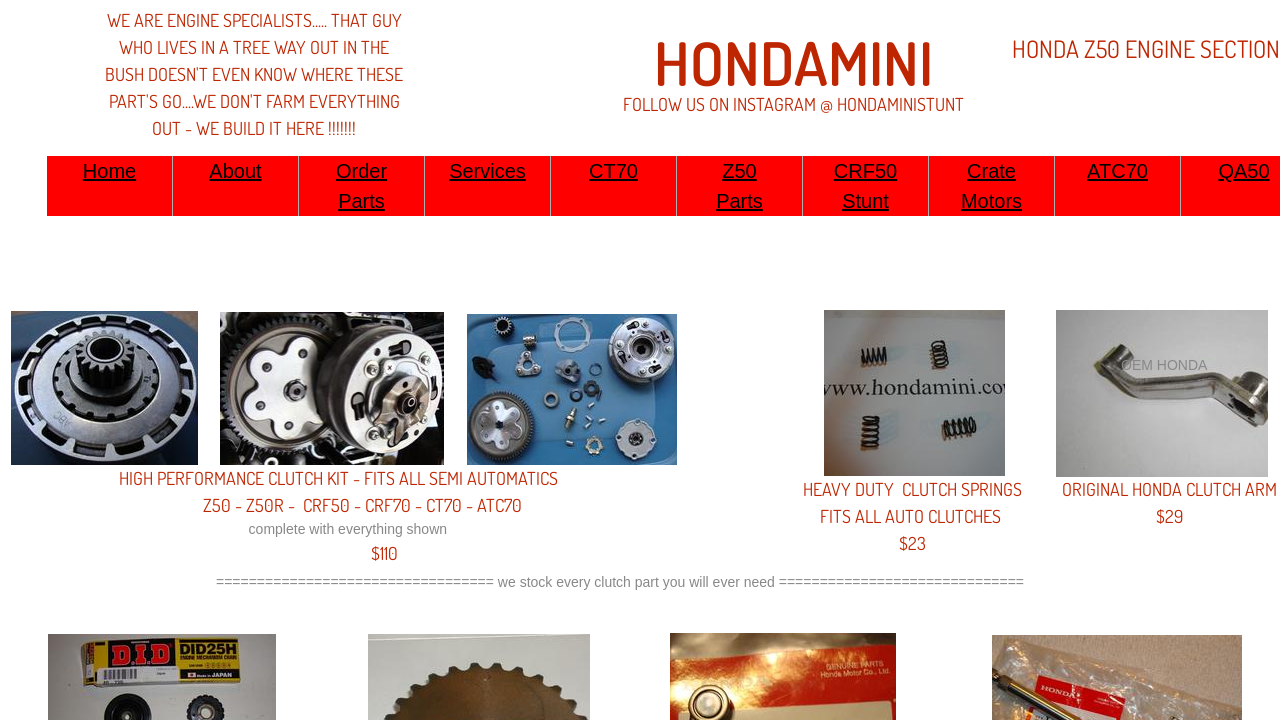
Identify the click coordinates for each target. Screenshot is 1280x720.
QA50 (1243, 171)
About (235, 171)
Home (109, 171)
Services (487, 171)
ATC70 (1117, 171)
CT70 (613, 171)
